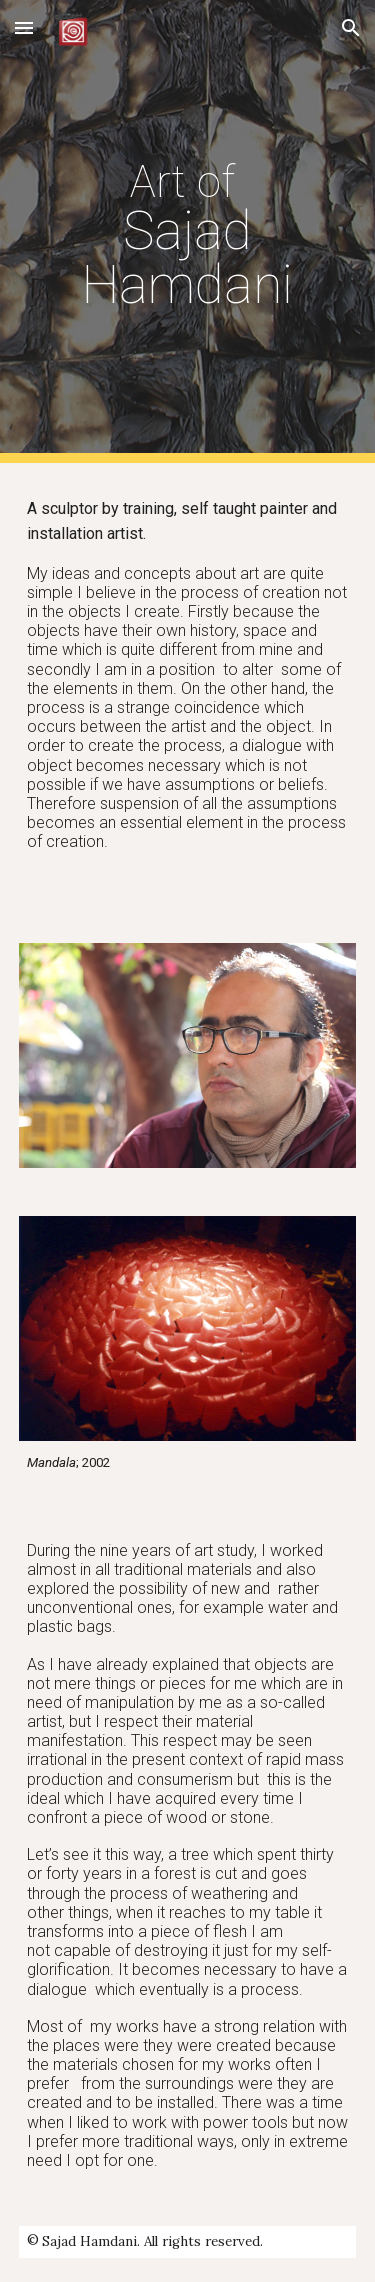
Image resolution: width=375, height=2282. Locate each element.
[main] (188, 231)
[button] (24, 27)
